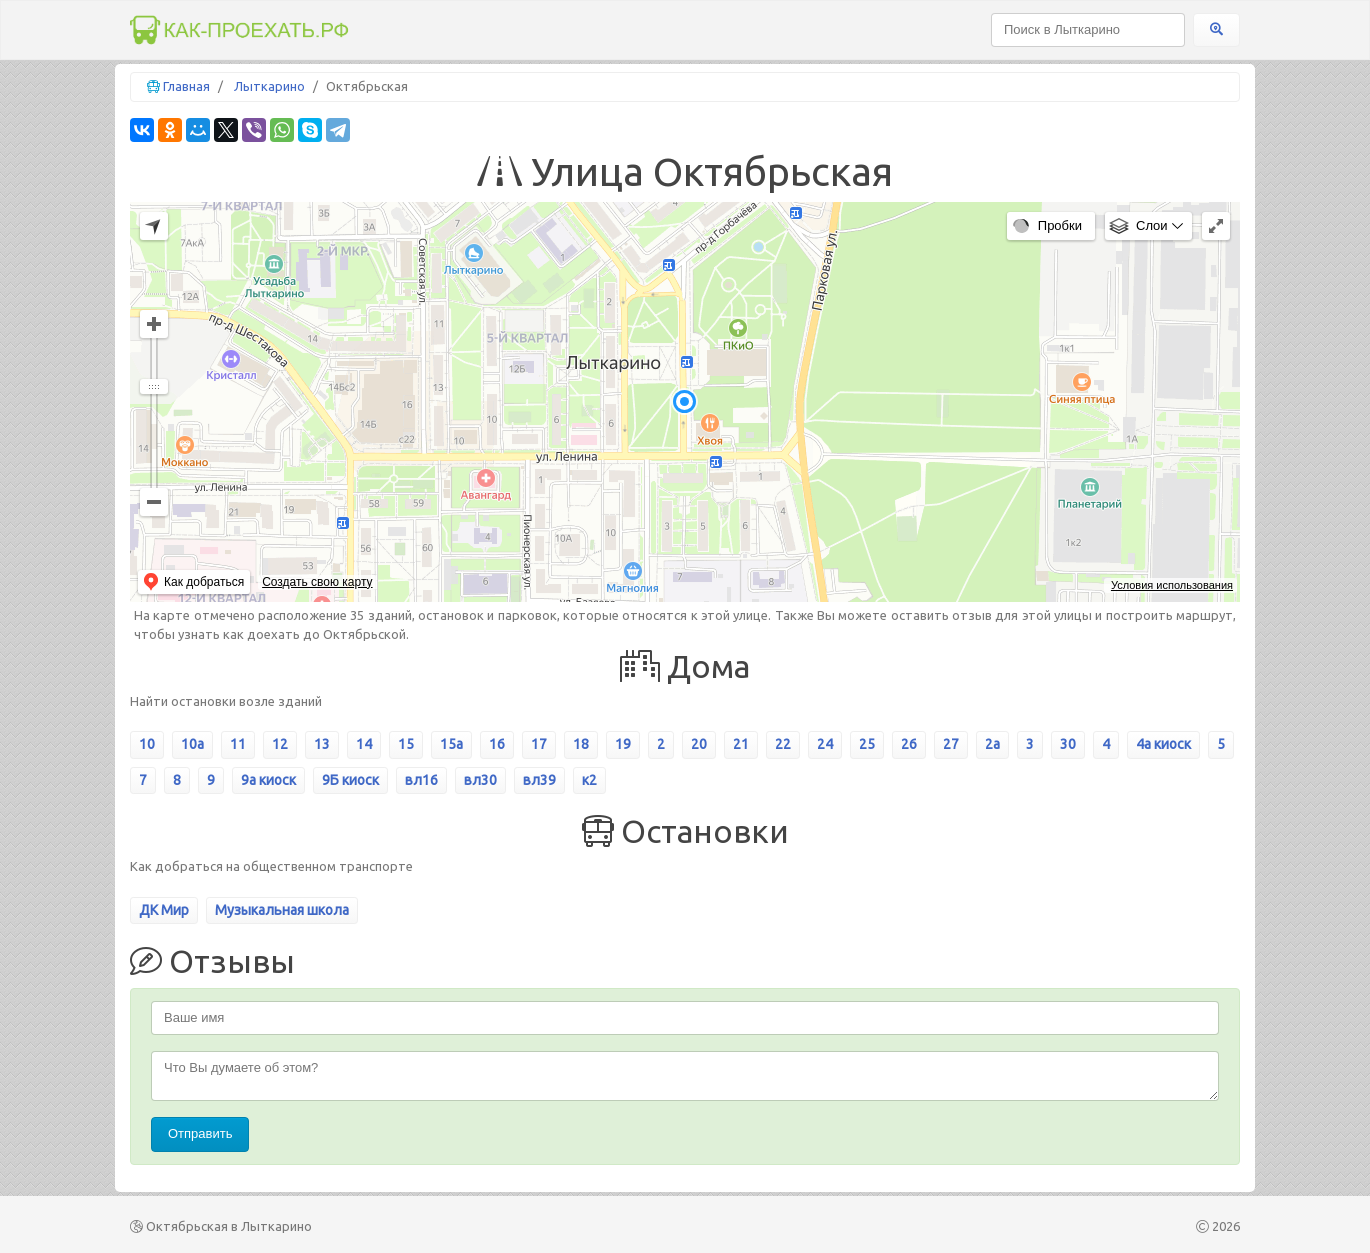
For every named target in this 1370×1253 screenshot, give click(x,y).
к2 (589, 780)
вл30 (480, 780)
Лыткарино (269, 86)
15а (451, 744)
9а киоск (268, 780)
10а (192, 744)
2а (992, 744)
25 (867, 744)
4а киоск (1163, 744)
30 (1068, 744)
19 (623, 744)
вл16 (421, 780)
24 (825, 744)
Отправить (200, 1133)
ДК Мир (164, 910)
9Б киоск (350, 780)
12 (280, 744)
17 (539, 744)
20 (699, 744)
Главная (186, 86)
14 (364, 744)
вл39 (539, 780)
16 (497, 744)
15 (406, 744)
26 (909, 744)
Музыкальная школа (282, 910)
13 (322, 744)
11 (238, 744)
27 (951, 744)
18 (581, 744)
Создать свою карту (317, 582)
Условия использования (1172, 585)
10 (147, 744)
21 (741, 744)
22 (783, 744)
